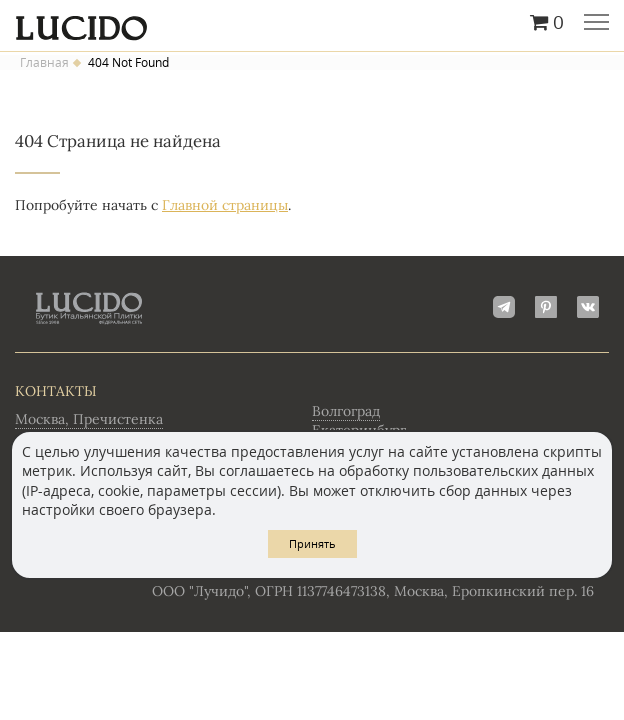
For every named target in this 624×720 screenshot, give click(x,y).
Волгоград (346, 411)
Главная (44, 63)
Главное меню (596, 24)
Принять (312, 543)
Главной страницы (225, 205)
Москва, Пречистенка (89, 419)
